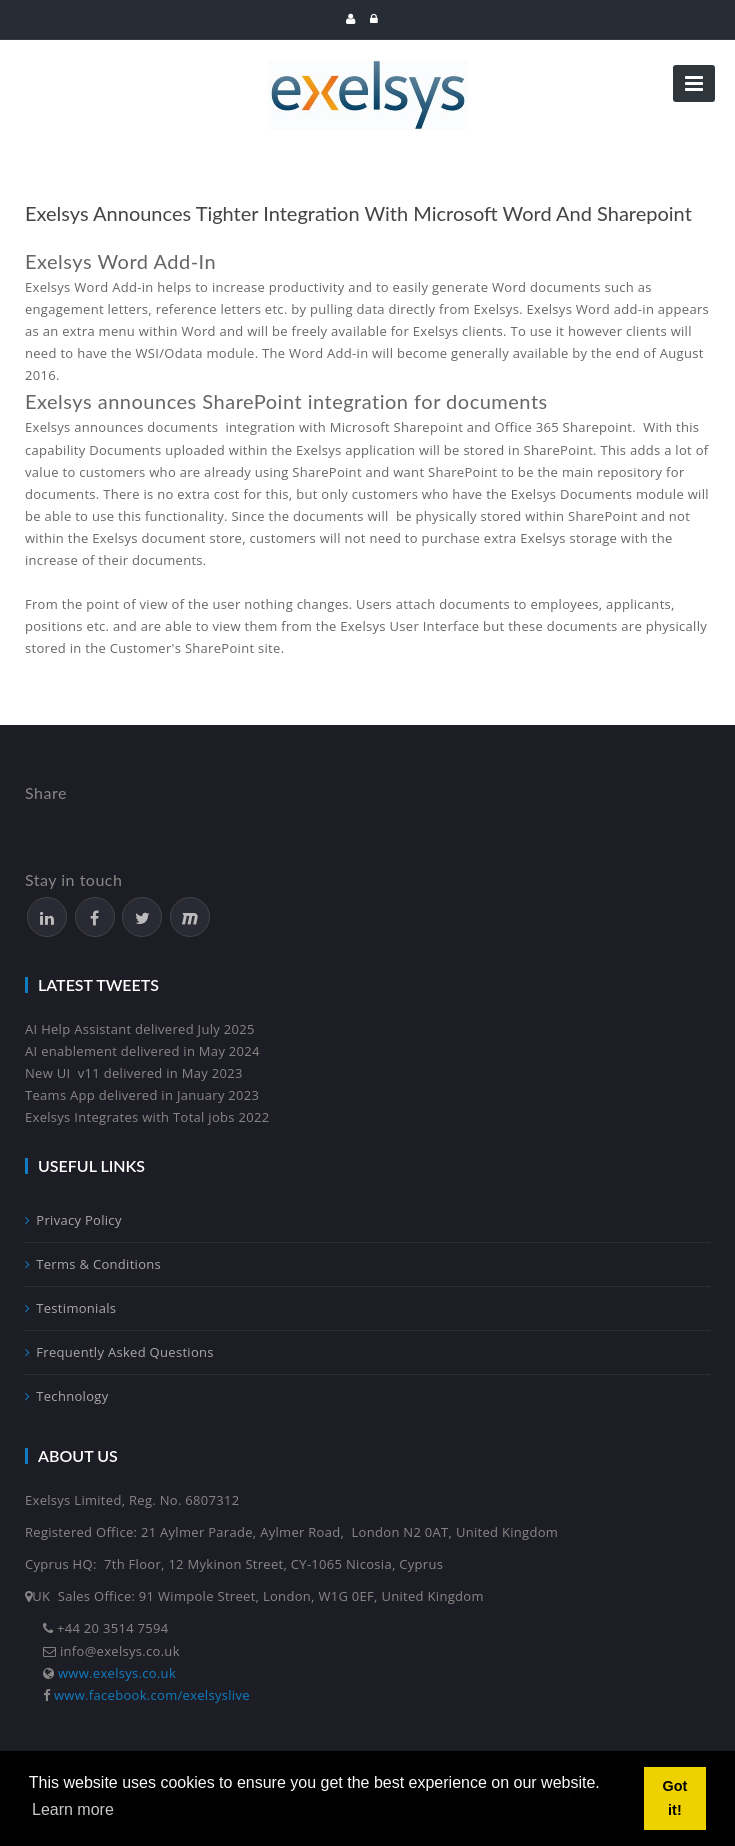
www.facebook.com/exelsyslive (152, 1695)
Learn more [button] (73, 1809)
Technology (66, 1396)
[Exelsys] (368, 68)
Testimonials (70, 1308)
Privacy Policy (73, 1220)
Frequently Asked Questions (119, 1352)
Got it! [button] (675, 1798)
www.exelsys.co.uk (117, 1673)
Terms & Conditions (93, 1264)
